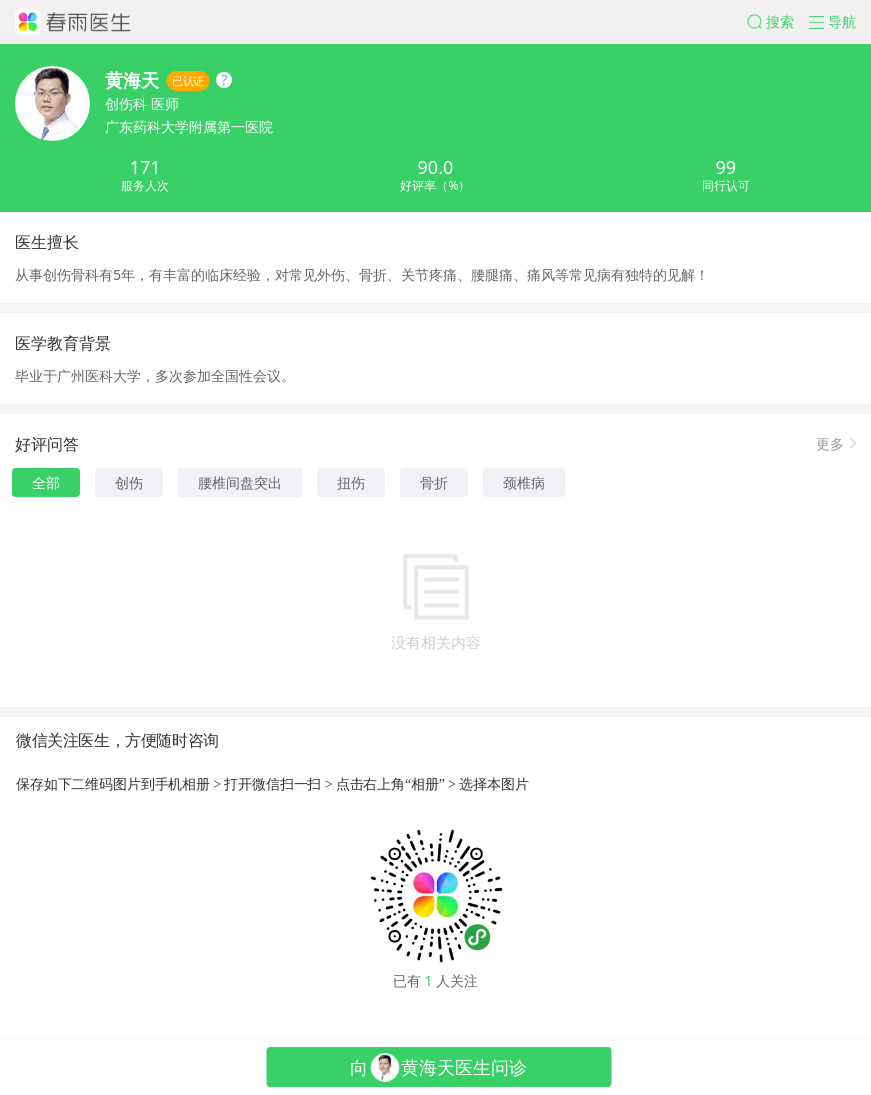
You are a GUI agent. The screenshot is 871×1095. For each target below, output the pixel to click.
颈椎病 (524, 482)
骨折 (434, 482)
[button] (778, 22)
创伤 (129, 482)
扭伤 (351, 482)
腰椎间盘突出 (240, 482)
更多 (830, 442)
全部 (46, 482)
